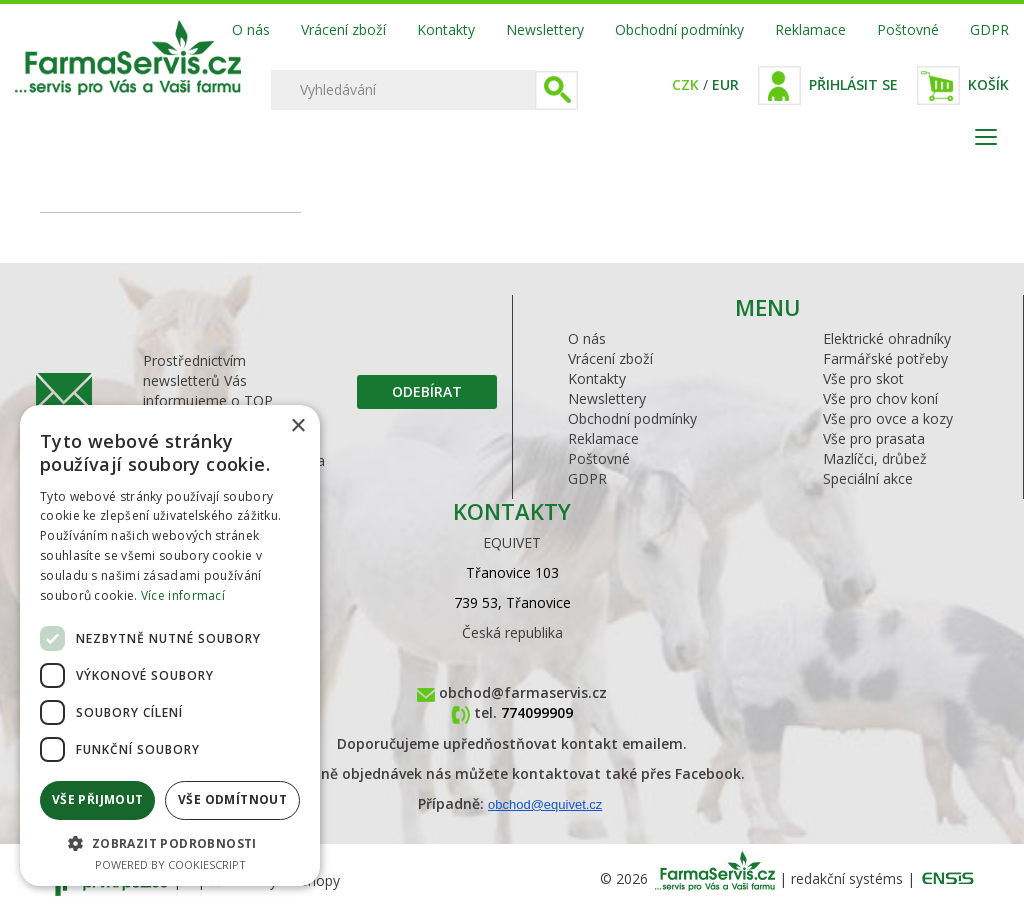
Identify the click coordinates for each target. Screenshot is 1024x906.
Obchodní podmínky (679, 29)
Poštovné (908, 29)
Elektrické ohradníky (887, 338)
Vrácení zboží (343, 29)
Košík (988, 84)
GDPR (989, 29)
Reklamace (810, 29)
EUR (725, 84)
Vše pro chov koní (880, 398)
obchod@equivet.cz (545, 804)
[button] (170, 842)
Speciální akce (868, 478)
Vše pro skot (863, 378)
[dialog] (170, 645)
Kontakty (446, 29)
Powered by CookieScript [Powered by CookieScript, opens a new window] (170, 864)
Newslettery (545, 29)
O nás (251, 29)
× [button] (297, 426)
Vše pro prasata (874, 438)
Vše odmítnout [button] (232, 799)
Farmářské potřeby (885, 358)
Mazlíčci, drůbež (875, 458)
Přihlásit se (853, 84)
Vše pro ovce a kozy (888, 418)
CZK (685, 84)
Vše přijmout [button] (98, 799)
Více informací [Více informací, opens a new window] (183, 595)
